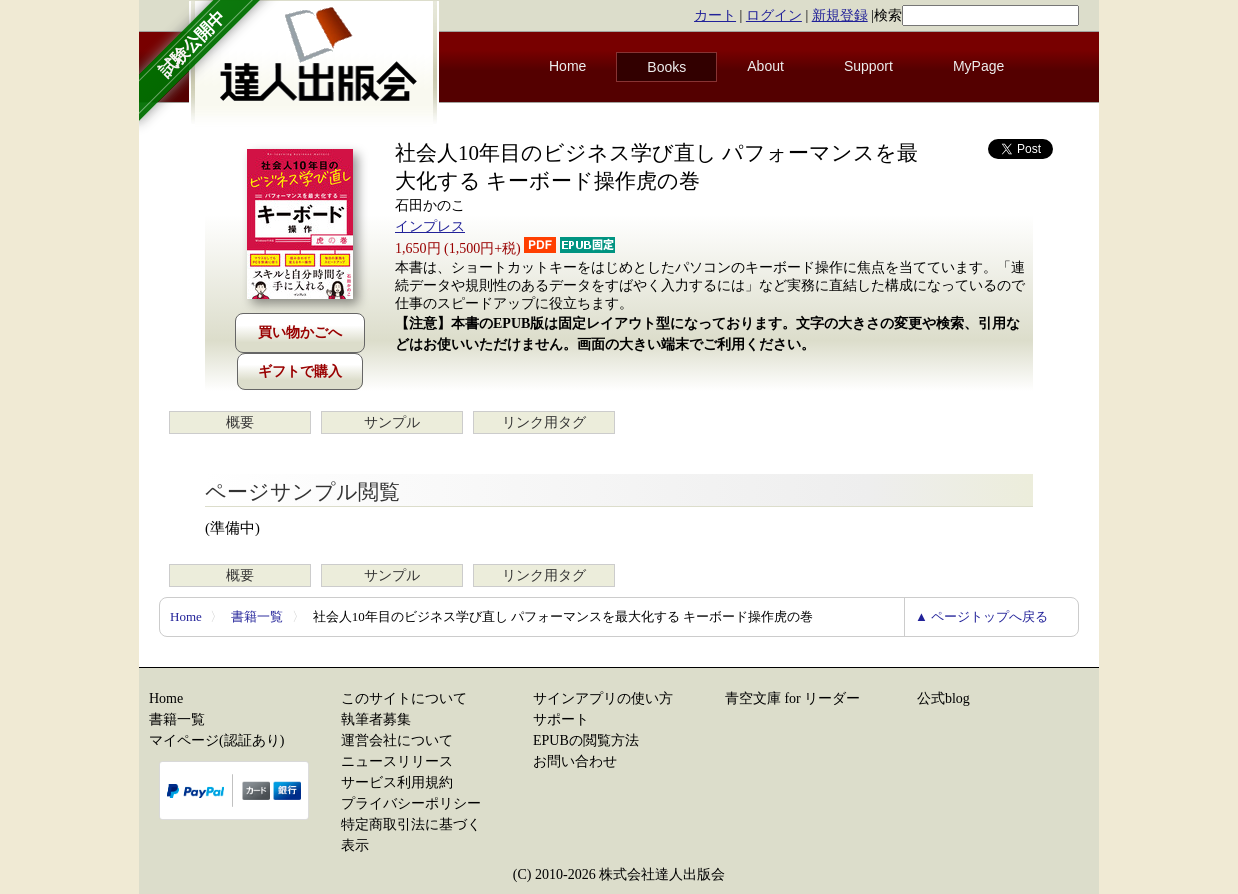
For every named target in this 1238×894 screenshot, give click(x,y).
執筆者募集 (376, 719)
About (765, 66)
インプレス (430, 226)
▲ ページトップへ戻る (981, 616)
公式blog (943, 698)
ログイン (774, 15)
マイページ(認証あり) (216, 740)
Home (567, 66)
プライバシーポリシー (411, 803)
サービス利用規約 (397, 782)
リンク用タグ (544, 422)
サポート (561, 719)
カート (715, 15)
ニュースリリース (397, 761)
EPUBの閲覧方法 (586, 740)
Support (868, 66)
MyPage (978, 66)
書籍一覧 (257, 616)
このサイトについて (404, 698)
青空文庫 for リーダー (792, 698)
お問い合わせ (575, 761)
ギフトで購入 (300, 371)
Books (666, 67)
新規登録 (840, 15)
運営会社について (397, 740)
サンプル (392, 422)
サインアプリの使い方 (603, 698)
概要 (240, 422)
